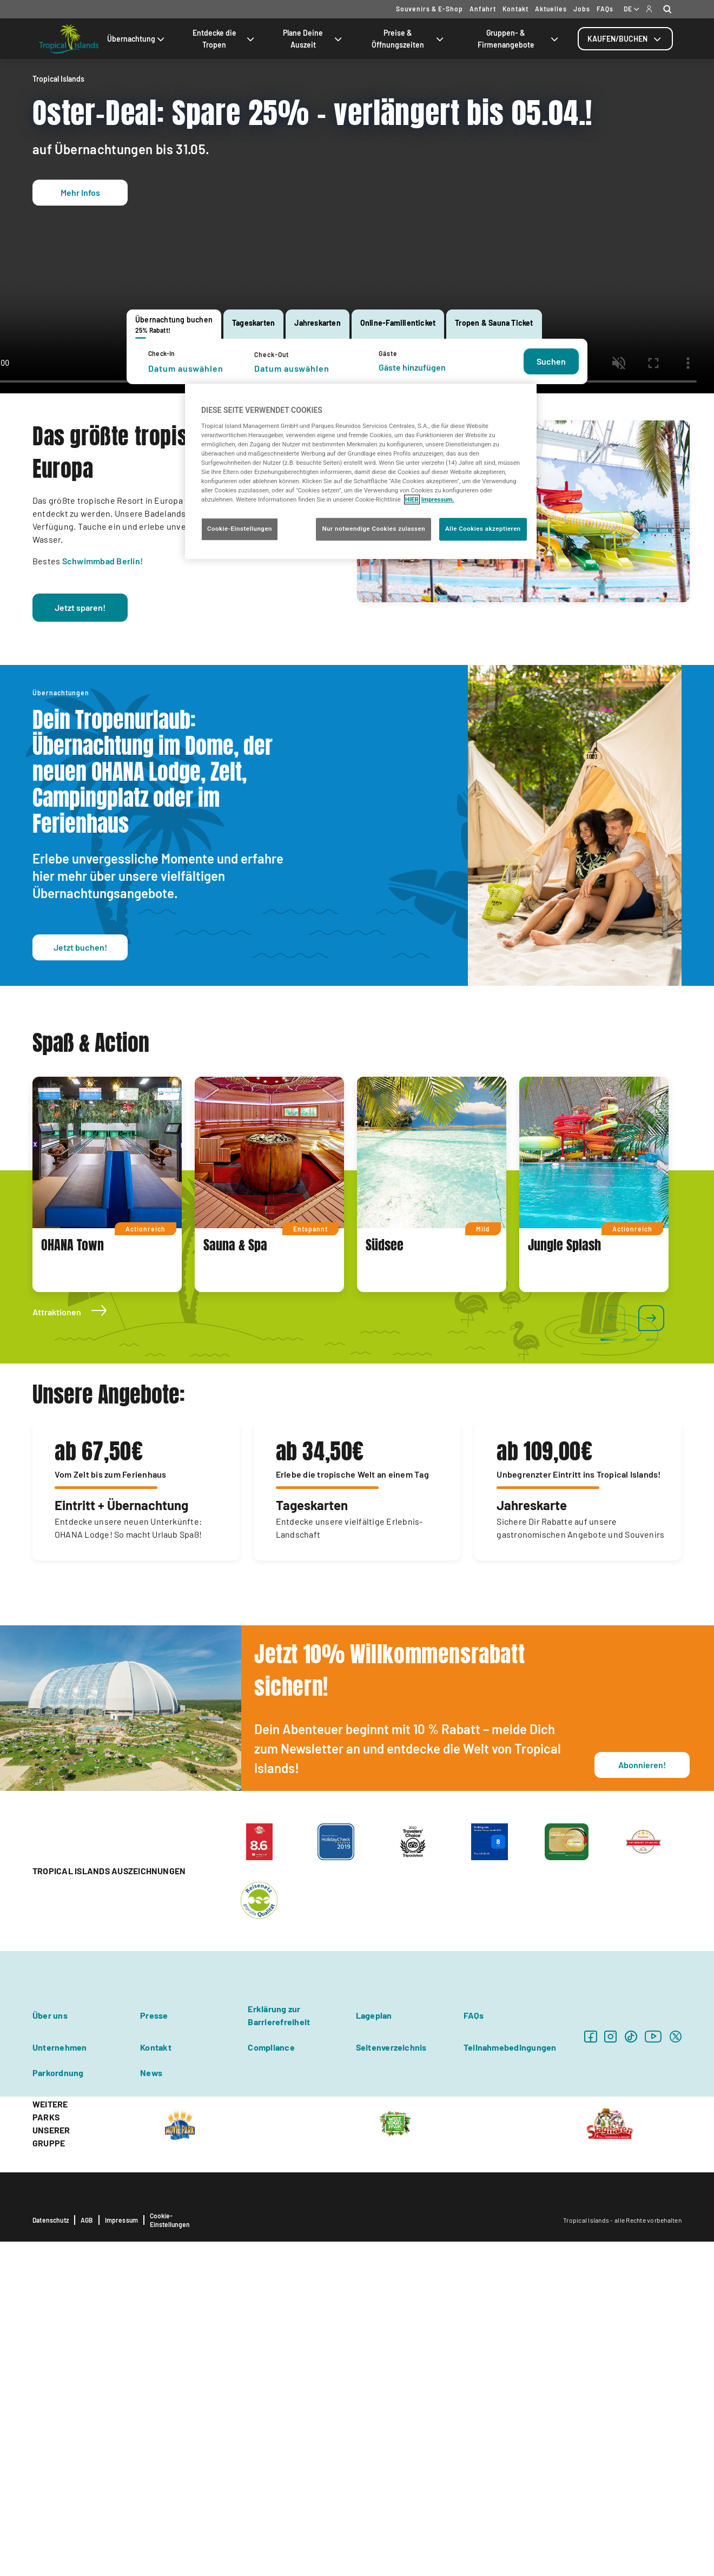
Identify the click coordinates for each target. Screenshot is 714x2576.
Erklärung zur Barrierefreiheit (279, 2349)
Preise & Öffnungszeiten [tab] (409, 38)
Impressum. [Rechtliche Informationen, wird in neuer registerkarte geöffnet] (437, 500)
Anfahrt (483, 8)
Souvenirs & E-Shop (429, 8)
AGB (87, 2554)
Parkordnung (58, 2407)
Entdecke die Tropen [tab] (224, 38)
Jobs (581, 8)
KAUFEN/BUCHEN (625, 38)
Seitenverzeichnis (391, 2381)
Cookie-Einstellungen (170, 2554)
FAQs (605, 8)
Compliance (271, 2381)
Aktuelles (551, 8)
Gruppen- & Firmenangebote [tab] (519, 38)
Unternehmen (59, 2381)
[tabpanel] (357, 361)
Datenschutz (50, 2554)
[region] (361, 471)
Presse (154, 2349)
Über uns (50, 2349)
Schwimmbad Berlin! (102, 895)
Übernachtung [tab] (137, 38)
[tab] (625, 39)
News (151, 2407)
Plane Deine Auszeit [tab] (313, 38)
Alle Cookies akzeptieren (483, 529)
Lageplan (374, 2349)
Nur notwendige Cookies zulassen (373, 529)
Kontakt (515, 8)
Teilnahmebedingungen (510, 2381)
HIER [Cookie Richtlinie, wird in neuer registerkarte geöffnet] (412, 500)
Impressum (121, 2554)
